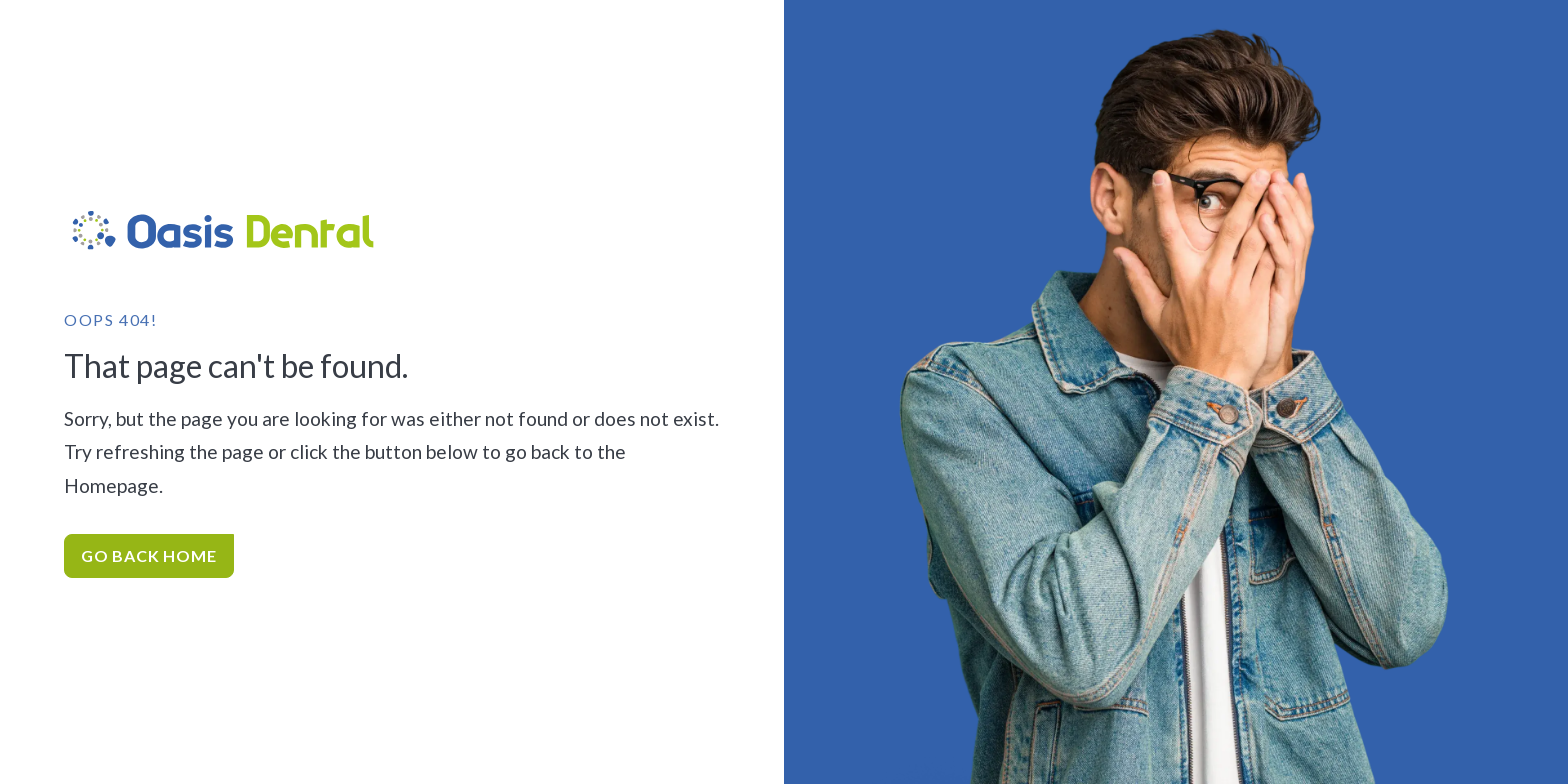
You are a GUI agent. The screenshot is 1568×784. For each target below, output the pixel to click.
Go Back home (149, 555)
